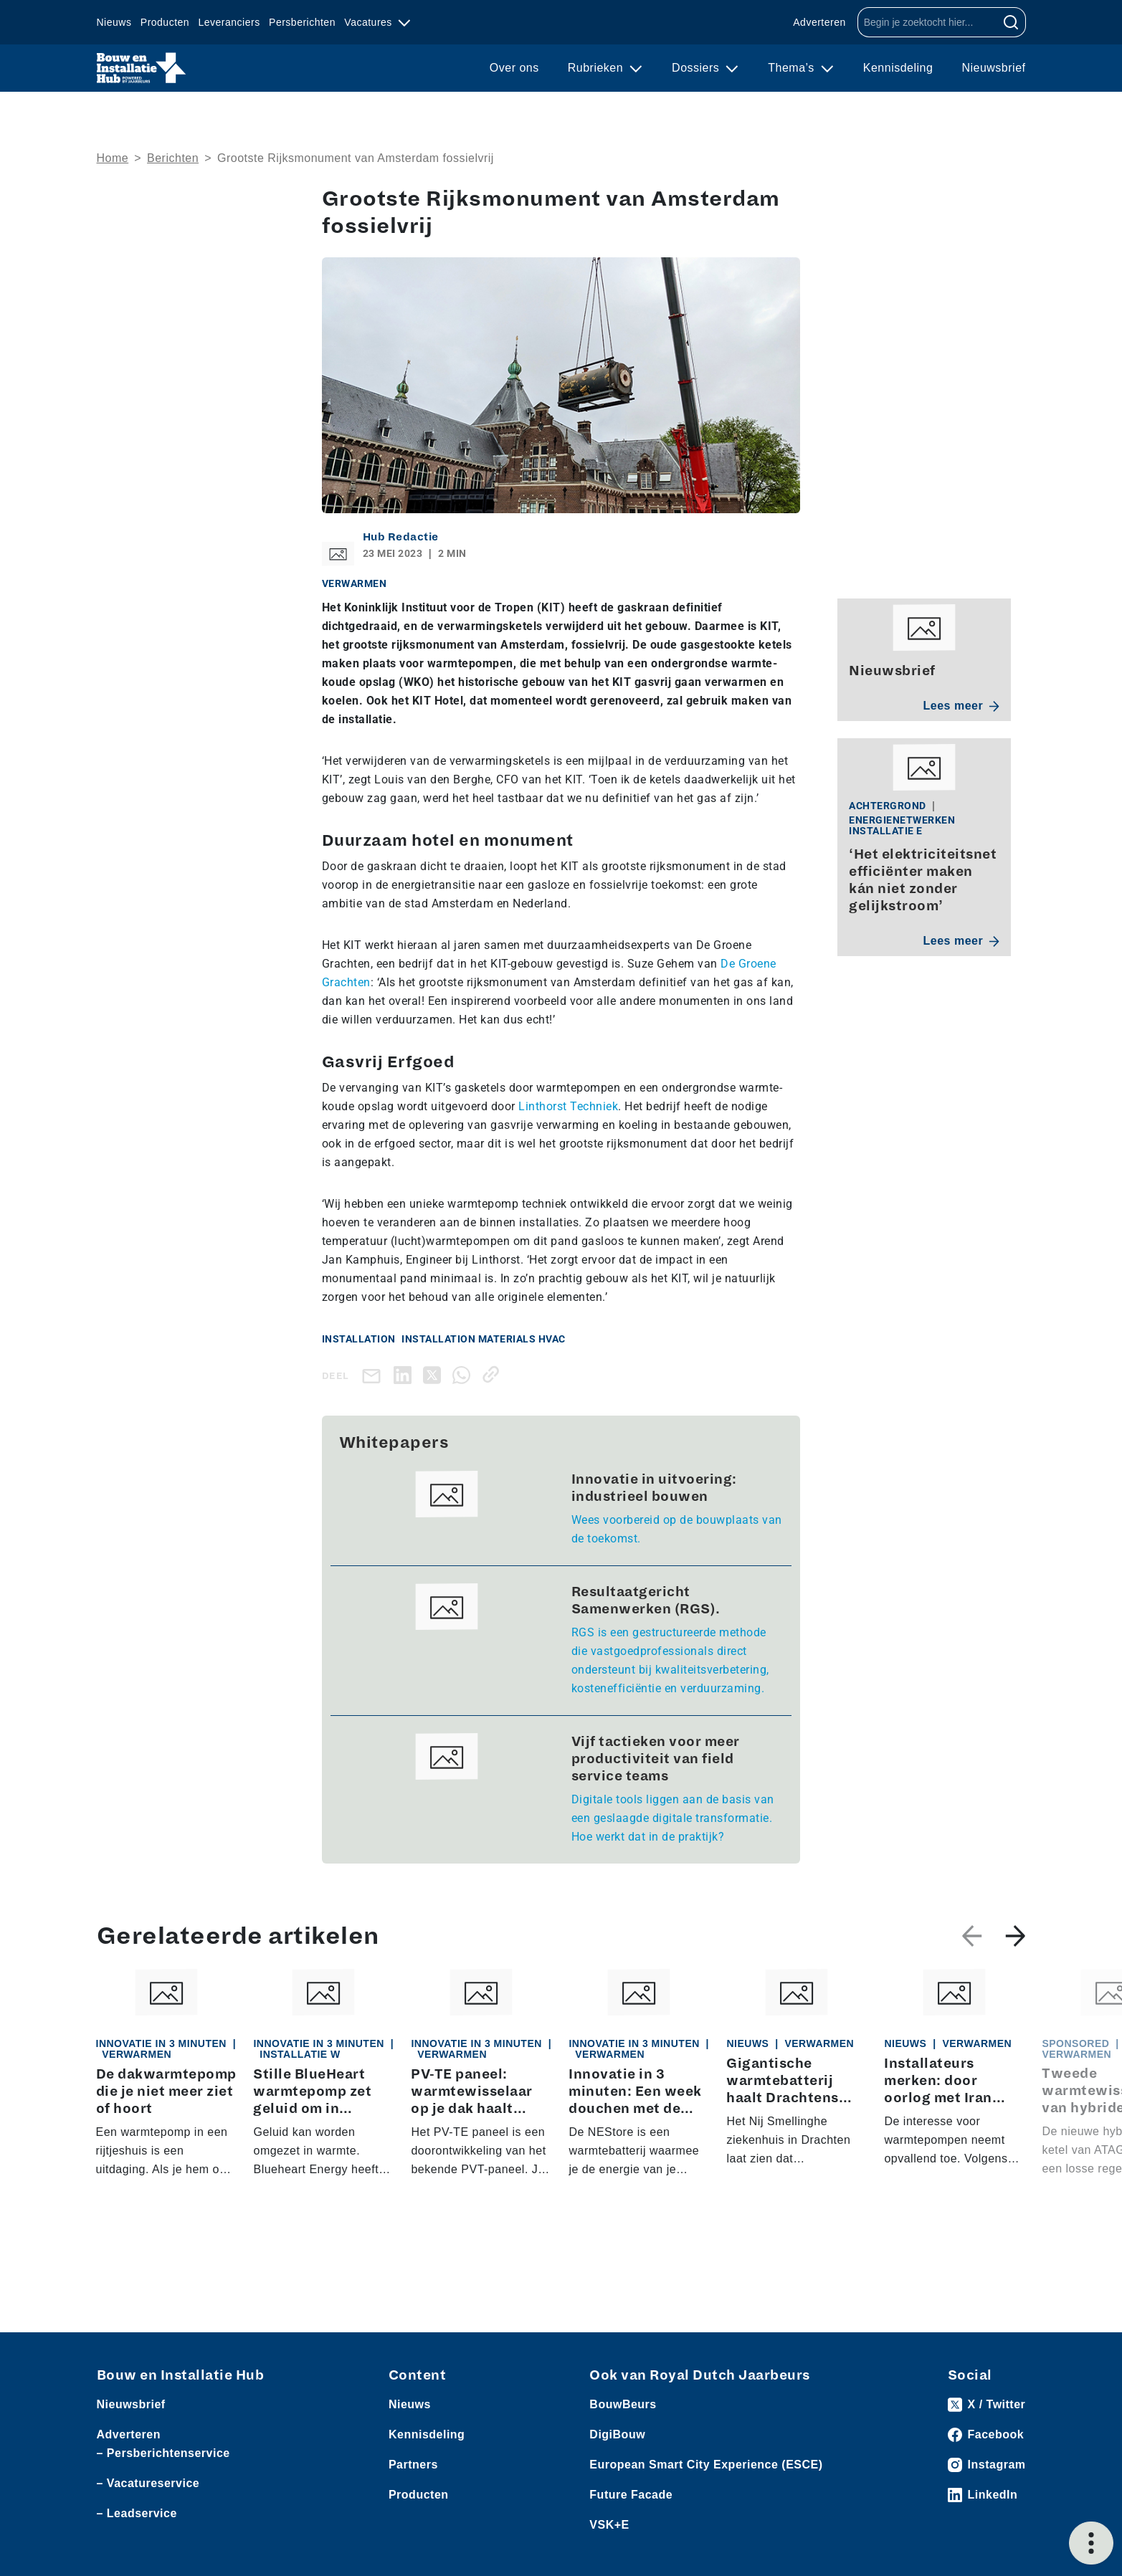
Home (113, 158)
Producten (165, 22)
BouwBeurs (622, 2404)
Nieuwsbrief (993, 68)
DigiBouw (617, 2434)
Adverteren (819, 22)
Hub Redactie (401, 537)
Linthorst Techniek (568, 1106)
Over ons (514, 68)
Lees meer (961, 706)
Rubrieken (597, 68)
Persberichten (302, 22)
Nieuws (114, 22)
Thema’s (793, 68)
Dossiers (697, 68)
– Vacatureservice (148, 2483)
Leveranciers (229, 22)
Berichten (173, 158)
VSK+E (609, 2525)
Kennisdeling (898, 68)
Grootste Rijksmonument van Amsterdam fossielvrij (355, 158)
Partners (413, 2464)
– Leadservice (137, 2513)
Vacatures (369, 22)
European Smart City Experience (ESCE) (705, 2464)
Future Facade (630, 2495)
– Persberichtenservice (163, 2453)
